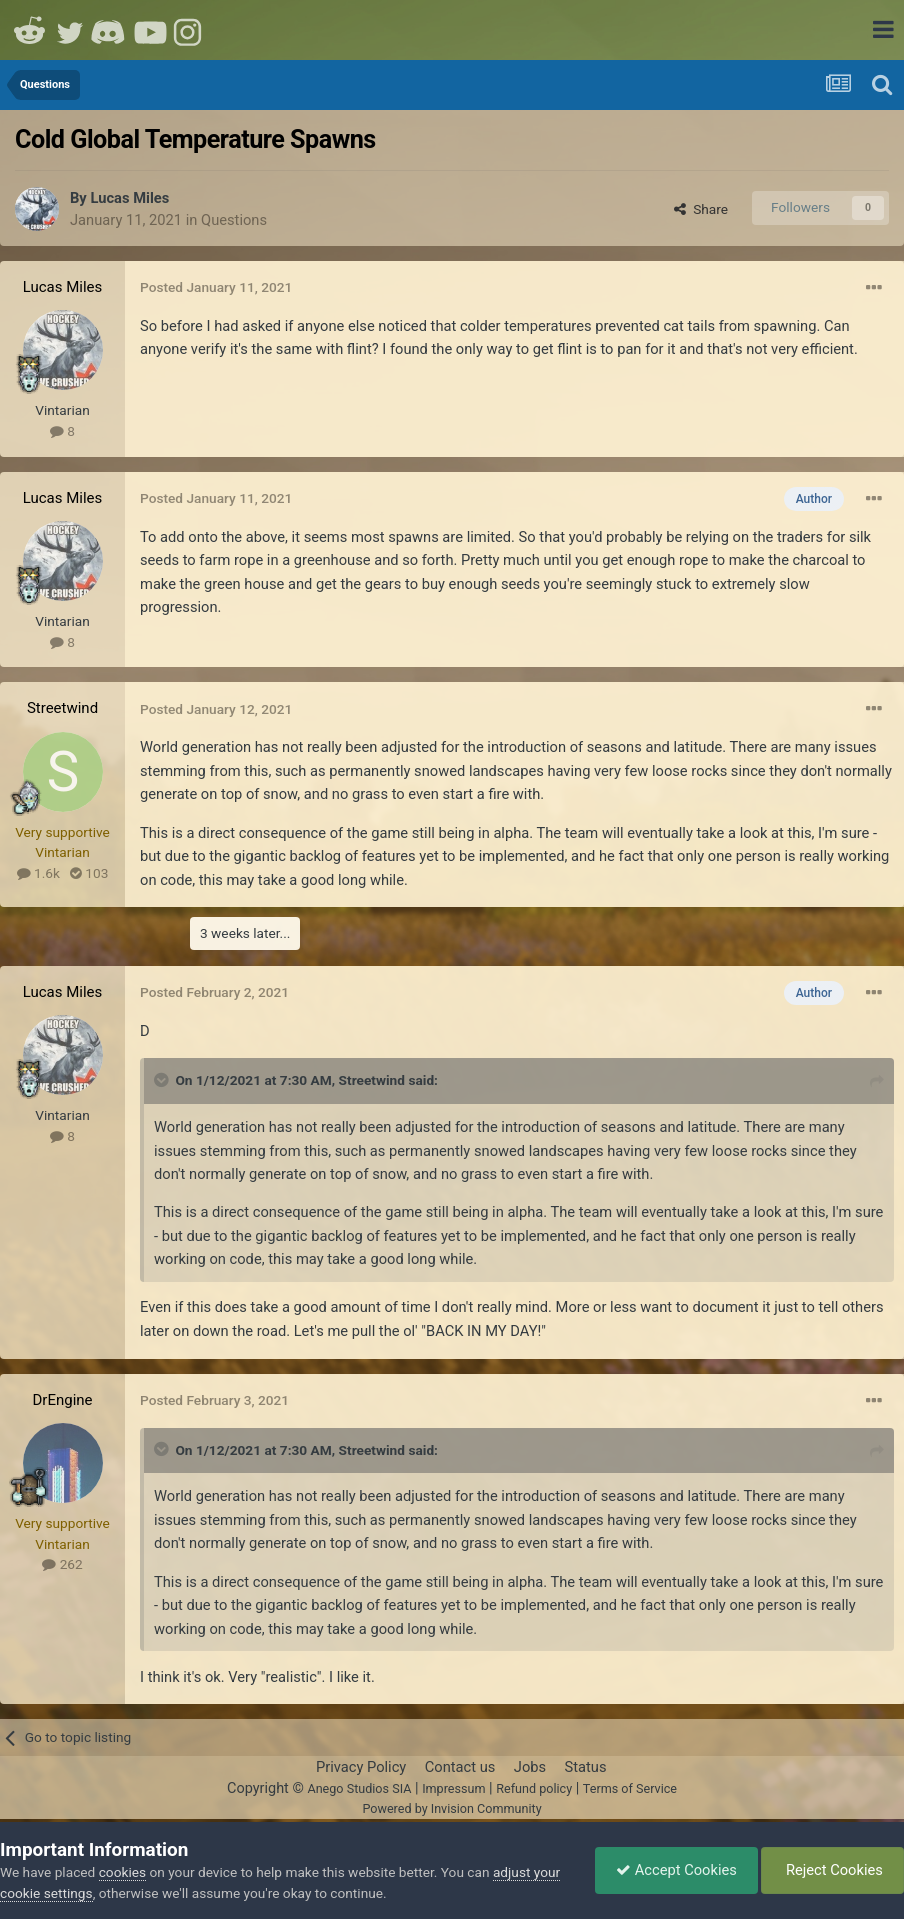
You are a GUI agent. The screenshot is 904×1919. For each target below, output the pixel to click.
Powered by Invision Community (451, 1808)
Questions (234, 220)
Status (586, 1767)
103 (89, 873)
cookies (122, 1872)
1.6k (38, 873)
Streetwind (62, 708)
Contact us (460, 1767)
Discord (110, 30)
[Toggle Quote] (163, 1080)
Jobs (530, 1767)
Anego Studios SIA (359, 1788)
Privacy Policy (361, 1767)
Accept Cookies (676, 1870)
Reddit (30, 30)
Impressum (453, 1788)
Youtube (150, 30)
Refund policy (534, 1788)
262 (62, 1564)
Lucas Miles (129, 198)
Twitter (70, 30)
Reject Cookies (832, 1870)
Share (701, 209)
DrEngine (62, 1400)
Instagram (190, 30)
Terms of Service (630, 1788)
